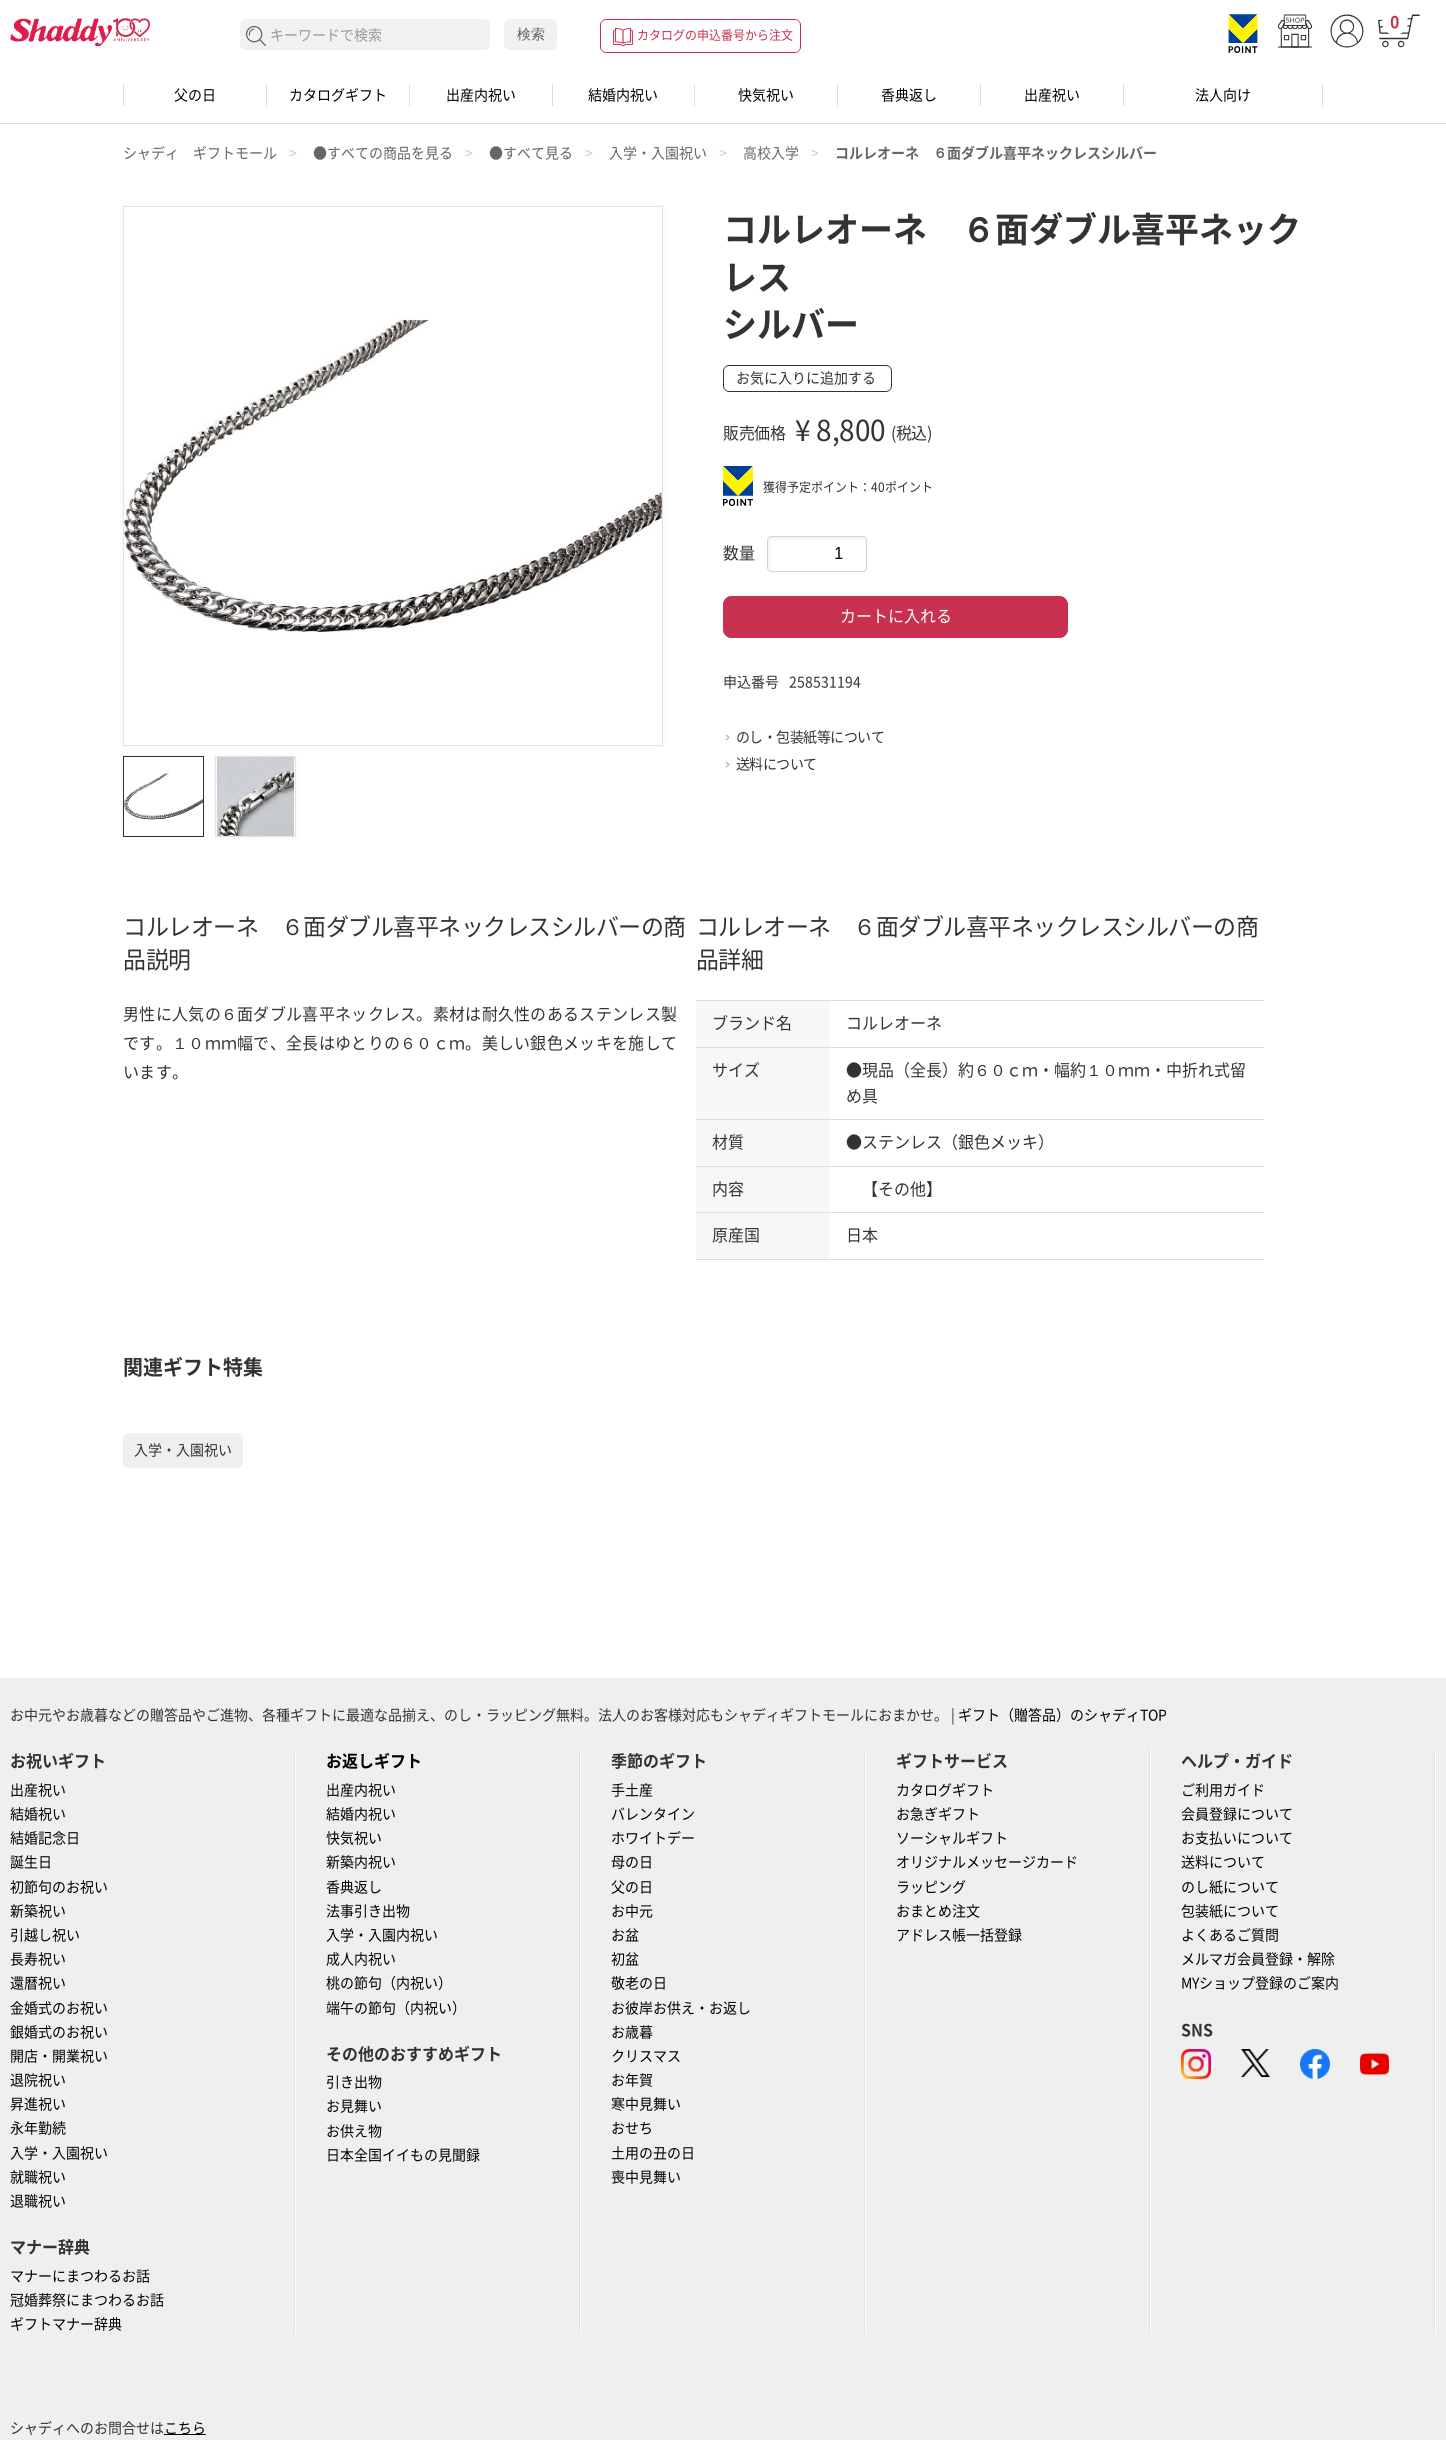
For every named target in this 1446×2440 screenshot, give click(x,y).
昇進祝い (38, 2104)
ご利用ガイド (1223, 1790)
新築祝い (38, 1911)
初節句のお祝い (59, 1887)
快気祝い (766, 95)
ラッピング (931, 1887)
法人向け (1223, 95)
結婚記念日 (45, 1838)
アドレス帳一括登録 (959, 1935)
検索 (531, 34)
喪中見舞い (646, 2177)
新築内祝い (361, 1862)
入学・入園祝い (183, 1450)
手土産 (632, 1790)
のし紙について (1230, 1887)
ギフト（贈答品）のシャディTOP (1062, 1715)
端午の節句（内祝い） (396, 2008)
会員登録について (1237, 1814)
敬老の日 (639, 1983)
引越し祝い (45, 1935)
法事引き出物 (368, 1911)
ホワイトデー (653, 1838)
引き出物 (354, 2082)
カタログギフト (338, 95)
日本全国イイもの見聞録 (403, 2155)
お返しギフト (374, 1761)
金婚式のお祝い (59, 2008)
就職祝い (38, 2177)
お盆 (625, 1935)
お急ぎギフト (938, 1814)
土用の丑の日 (653, 2153)
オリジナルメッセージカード (987, 1862)
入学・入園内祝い (382, 1935)
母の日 (632, 1862)
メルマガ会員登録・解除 (1258, 1959)
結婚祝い (38, 1814)
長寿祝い (38, 1959)
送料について (776, 764)
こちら (185, 2428)
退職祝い (38, 2201)
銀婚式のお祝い (59, 2032)
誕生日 (31, 1862)
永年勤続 (38, 2128)
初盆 (625, 1959)
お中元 (632, 1911)
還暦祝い (38, 1983)
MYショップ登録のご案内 (1260, 1983)
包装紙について (1230, 1911)
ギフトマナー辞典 (66, 2324)
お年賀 (632, 2080)
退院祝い (38, 2080)
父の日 (195, 95)
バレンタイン (653, 1814)
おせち (632, 2128)
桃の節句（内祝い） (389, 1983)
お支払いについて (1237, 1838)
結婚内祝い (623, 95)
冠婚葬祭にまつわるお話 (87, 2300)
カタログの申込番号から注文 (715, 35)
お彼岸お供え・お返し (681, 2008)
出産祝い (1052, 95)
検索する (256, 36)
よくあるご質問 (1230, 1935)
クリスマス (646, 2056)
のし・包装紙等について (810, 737)
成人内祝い (361, 1959)
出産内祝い (481, 95)
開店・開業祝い (59, 2056)
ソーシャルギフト (952, 1838)
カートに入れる (896, 616)
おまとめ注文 (938, 1911)
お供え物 (354, 2131)
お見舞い (354, 2106)
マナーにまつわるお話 (80, 2276)
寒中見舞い (646, 2104)
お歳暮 (632, 2032)
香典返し (909, 95)
